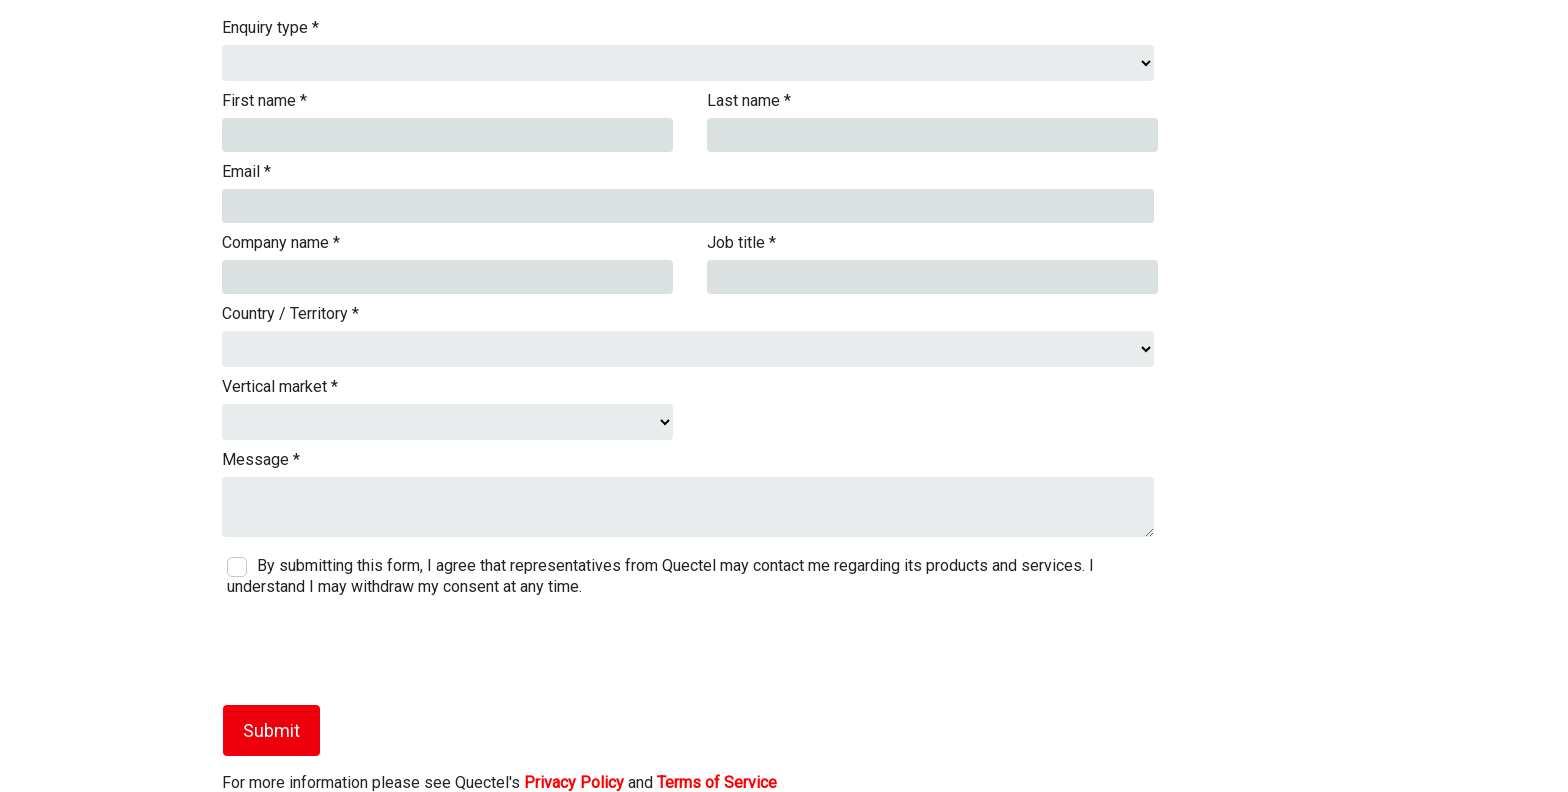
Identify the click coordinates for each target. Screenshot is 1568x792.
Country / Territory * (290, 313)
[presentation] (359, 650)
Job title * (741, 242)
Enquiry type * (270, 27)
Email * (246, 171)
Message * (261, 459)
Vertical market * (280, 386)
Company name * (281, 242)
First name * (264, 100)
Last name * (749, 100)
